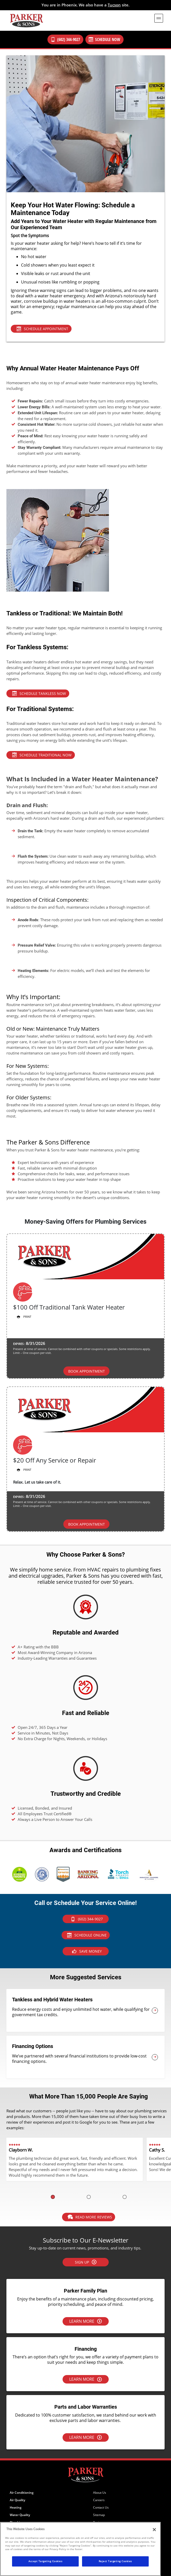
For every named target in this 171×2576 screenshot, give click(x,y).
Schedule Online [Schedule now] (87, 1935)
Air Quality (17, 2500)
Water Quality (20, 2515)
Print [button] (24, 1317)
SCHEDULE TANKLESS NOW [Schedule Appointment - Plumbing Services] (39, 693)
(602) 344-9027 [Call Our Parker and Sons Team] (65, 39)
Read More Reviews (90, 2217)
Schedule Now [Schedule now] (104, 39)
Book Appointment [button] (86, 1371)
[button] (53, 2197)
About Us (99, 2492)
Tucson (114, 4)
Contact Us (101, 2507)
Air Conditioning (22, 2492)
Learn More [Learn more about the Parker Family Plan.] (85, 2321)
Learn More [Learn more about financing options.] (85, 2379)
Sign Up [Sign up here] (85, 2262)
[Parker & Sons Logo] (26, 20)
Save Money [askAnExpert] (87, 1951)
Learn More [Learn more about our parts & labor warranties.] (85, 2437)
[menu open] (158, 18)
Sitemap (99, 2515)
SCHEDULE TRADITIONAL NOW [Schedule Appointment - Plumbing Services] (42, 755)
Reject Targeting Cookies (115, 2561)
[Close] (154, 2529)
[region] (80, 2549)
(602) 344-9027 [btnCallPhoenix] (87, 1918)
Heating (16, 2507)
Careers (99, 2500)
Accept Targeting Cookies (45, 2561)
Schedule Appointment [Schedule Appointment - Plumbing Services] (42, 328)
